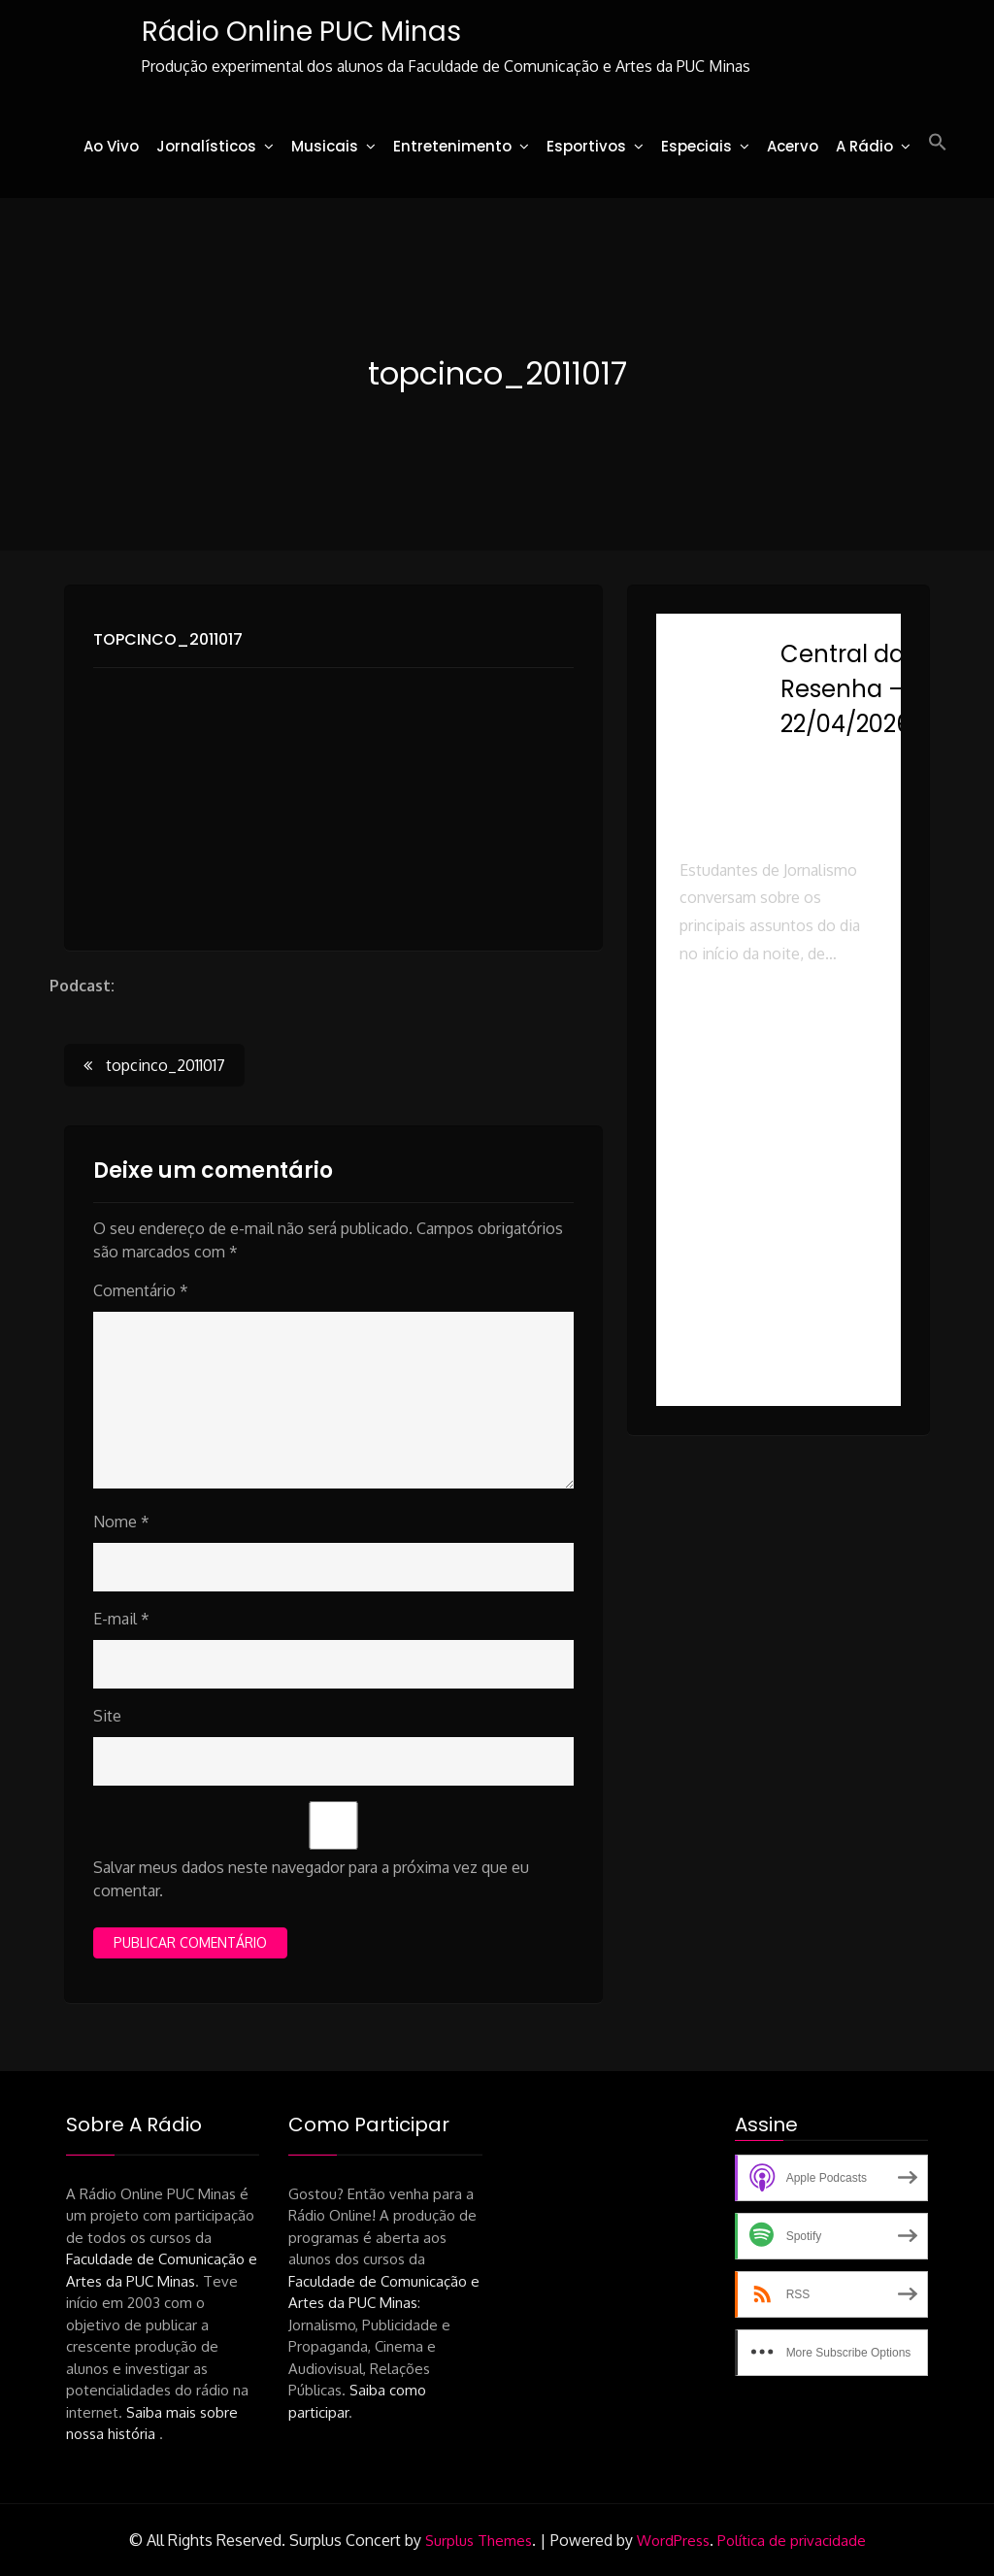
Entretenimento (452, 146)
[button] (937, 142)
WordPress (673, 2540)
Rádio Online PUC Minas (301, 31)
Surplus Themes (478, 2540)
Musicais (324, 146)
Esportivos (586, 146)
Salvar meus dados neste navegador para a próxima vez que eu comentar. (311, 1878)
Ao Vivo (111, 146)
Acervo (792, 146)
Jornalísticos (206, 146)
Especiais (696, 146)
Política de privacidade (791, 2540)
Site (107, 1715)
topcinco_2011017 (168, 639)
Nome (121, 1521)
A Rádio (864, 146)
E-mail (121, 1618)
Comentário (140, 1290)
